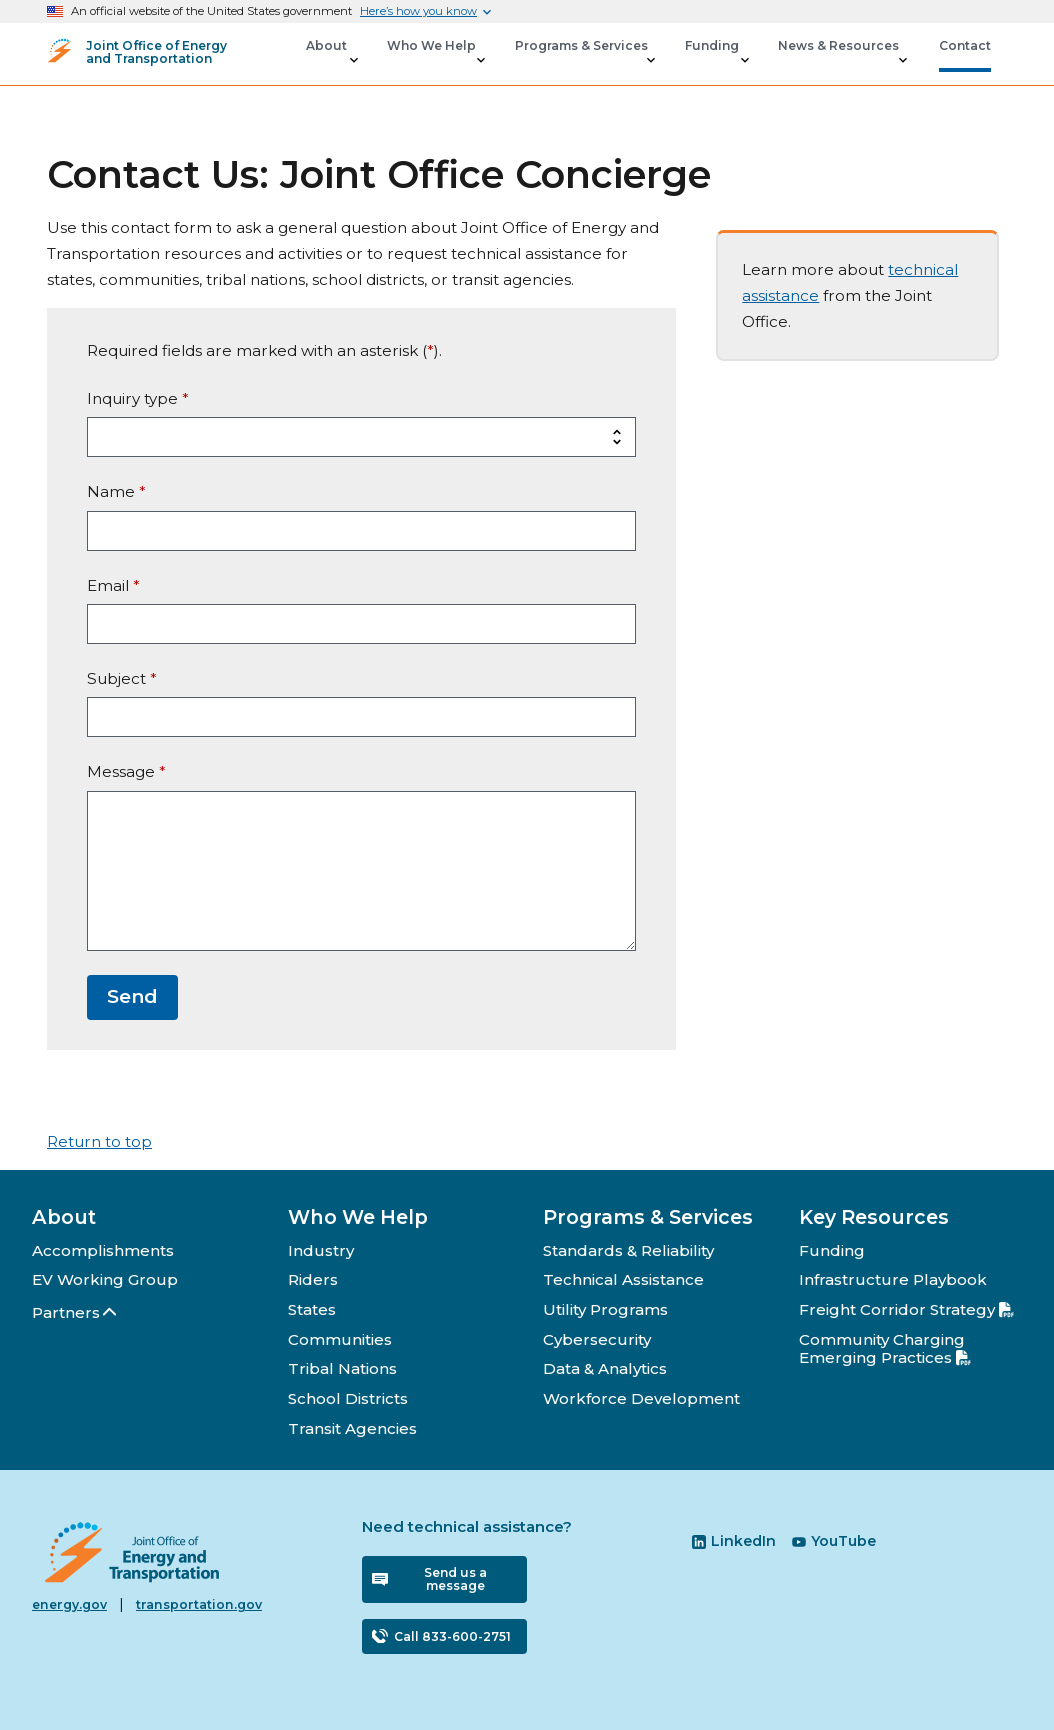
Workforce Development (641, 1398)
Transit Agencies (352, 1428)
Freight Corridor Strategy (906, 1309)
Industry (321, 1250)
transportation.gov (199, 1604)
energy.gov (69, 1604)
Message (126, 771)
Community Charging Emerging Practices (885, 1348)
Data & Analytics (605, 1368)
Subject (122, 678)
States (312, 1309)
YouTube (834, 1541)
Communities (340, 1339)
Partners (75, 1312)
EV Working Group (105, 1279)
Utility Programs (605, 1309)
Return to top (99, 1141)
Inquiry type (138, 398)
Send (132, 996)
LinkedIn (734, 1541)
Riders (313, 1279)
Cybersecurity (597, 1339)
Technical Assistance (623, 1279)
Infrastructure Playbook (893, 1279)
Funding (832, 1250)
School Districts (348, 1398)
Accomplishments (103, 1250)
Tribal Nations (342, 1368)
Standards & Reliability (628, 1250)
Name (116, 491)
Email (113, 585)
